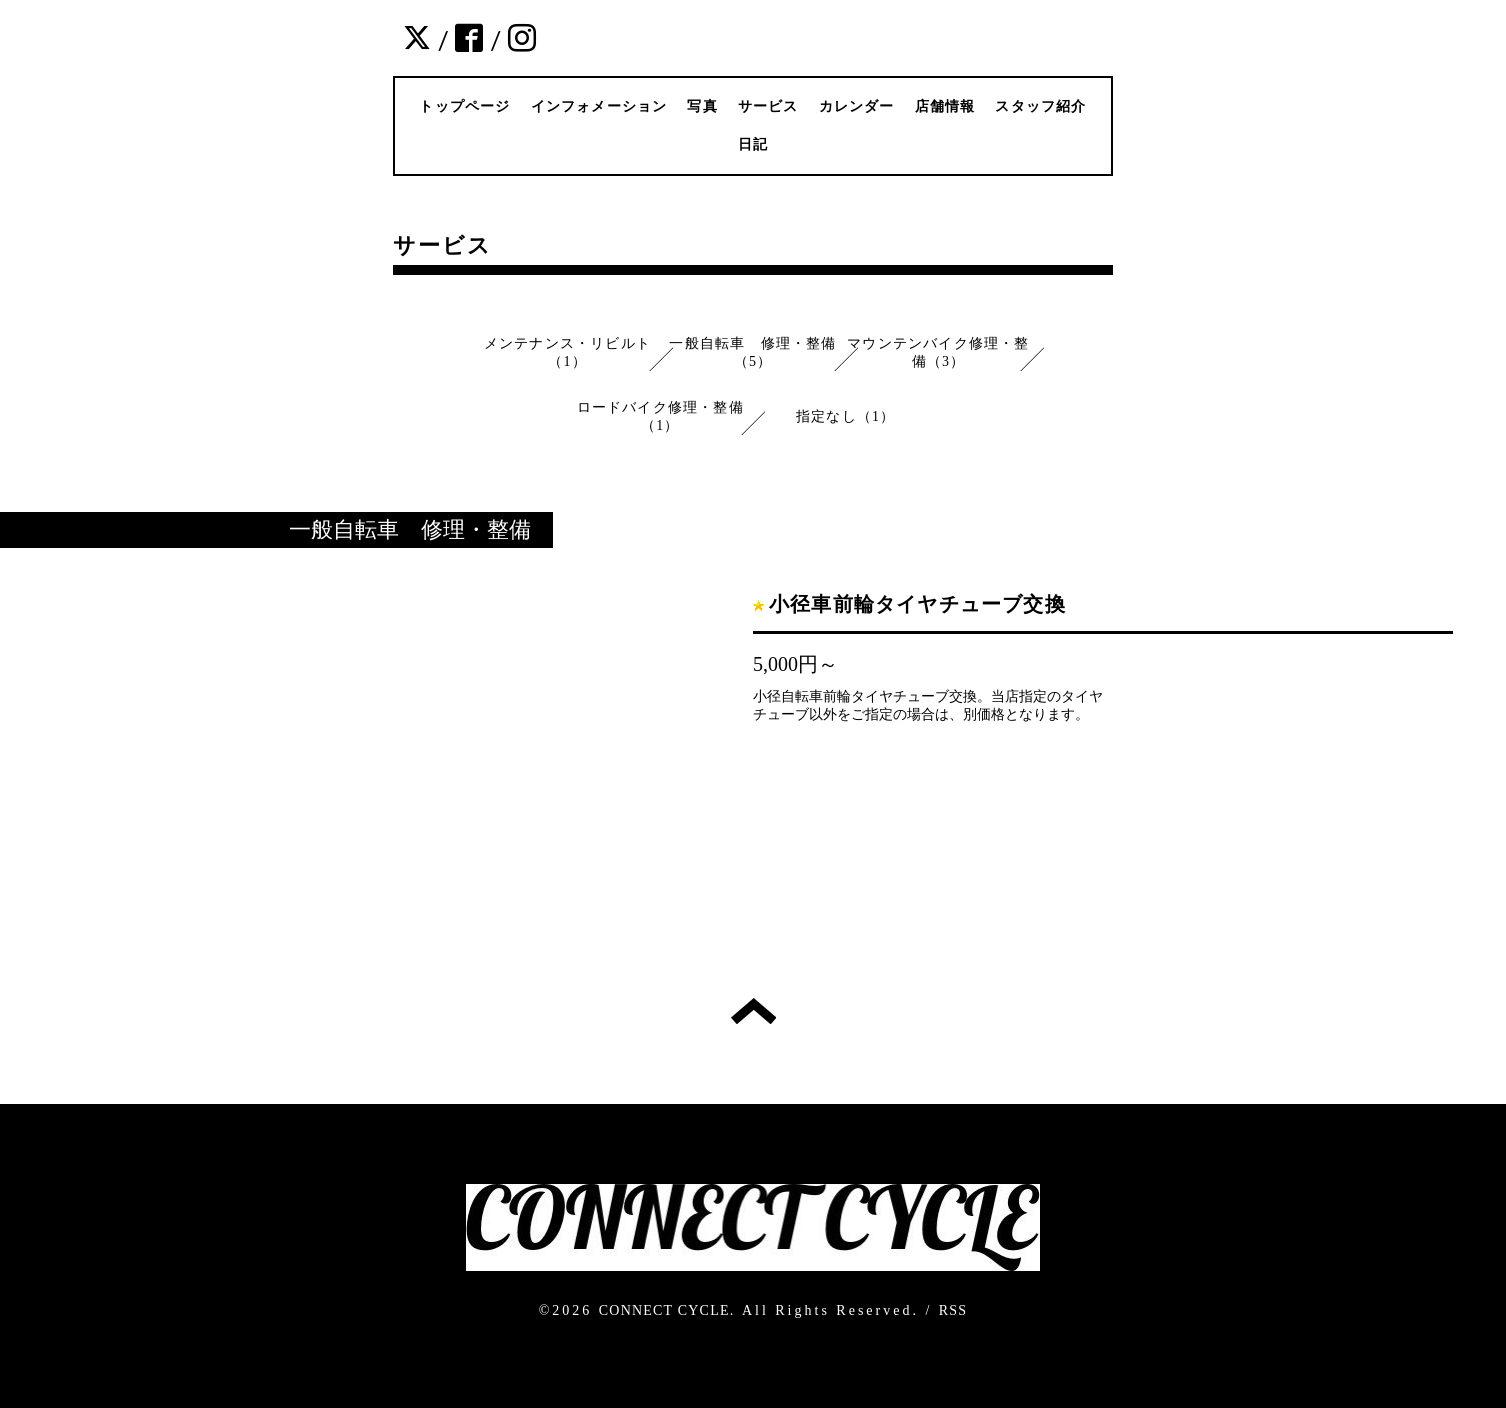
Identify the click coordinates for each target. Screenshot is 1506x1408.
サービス (768, 106)
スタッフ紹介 (1040, 106)
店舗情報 (945, 106)
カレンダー (857, 106)
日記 (753, 144)
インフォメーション (599, 106)
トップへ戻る (753, 1011)
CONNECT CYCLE (664, 1310)
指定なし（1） (845, 416)
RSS (953, 1310)
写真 (702, 106)
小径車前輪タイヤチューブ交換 (917, 604)
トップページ (464, 106)
